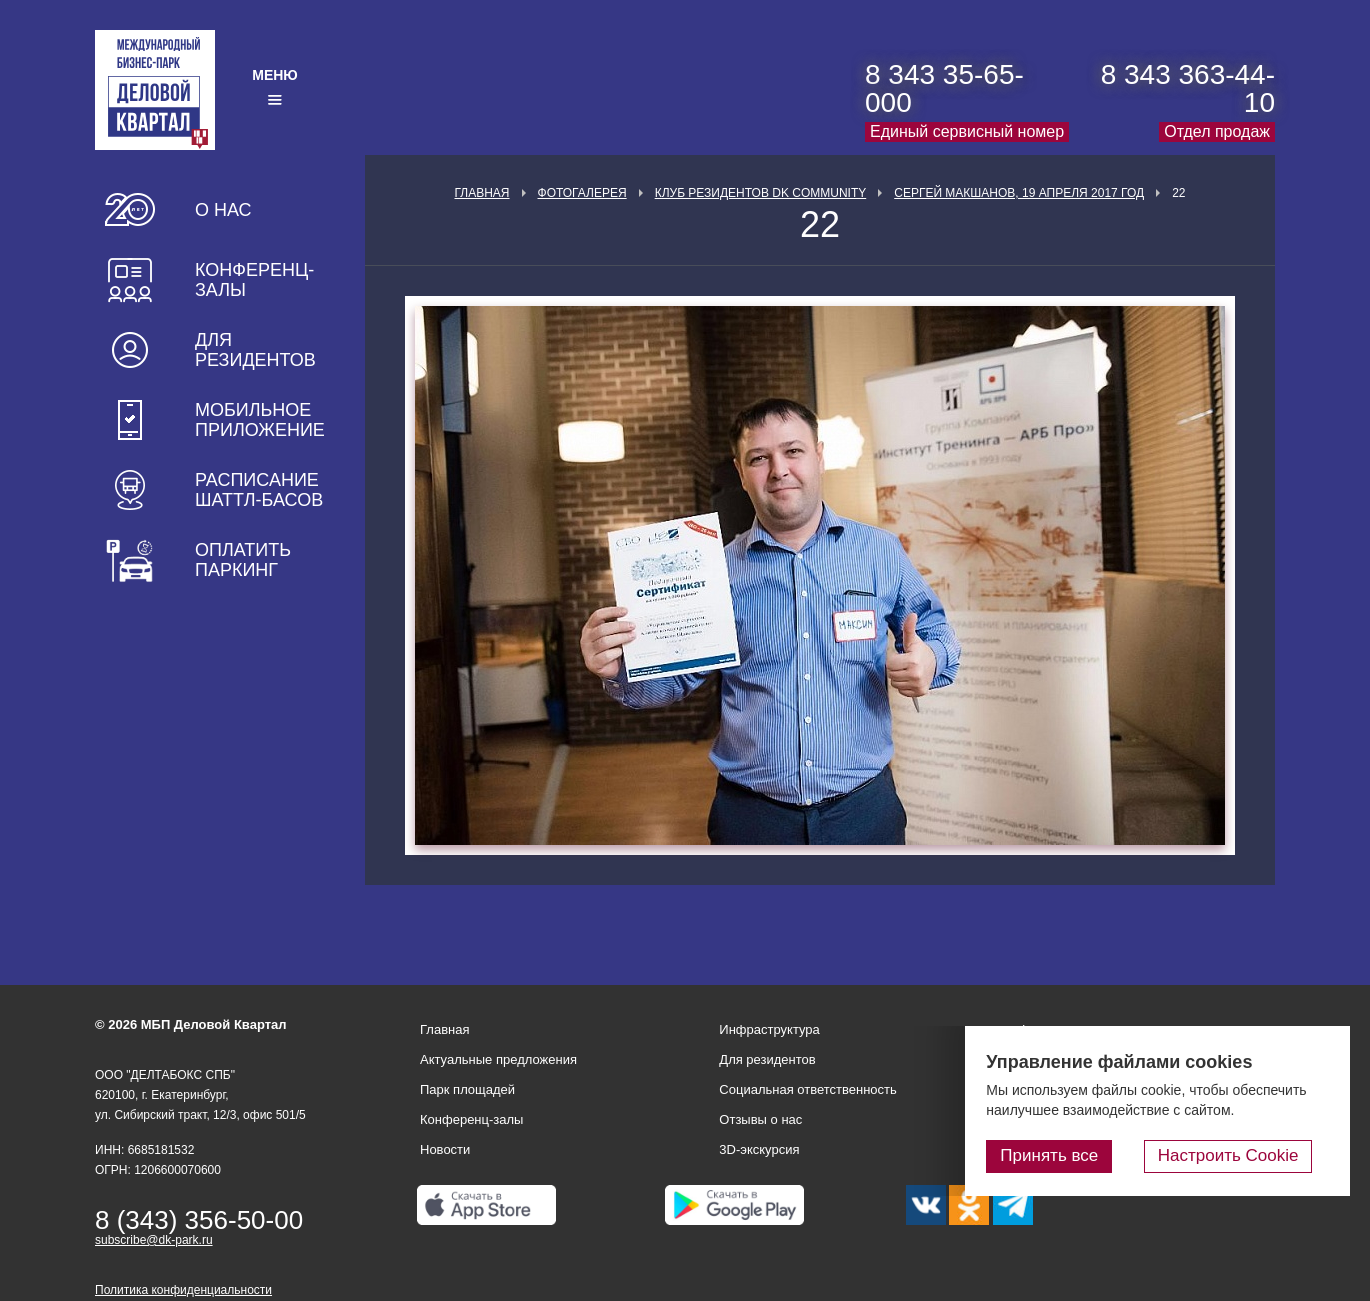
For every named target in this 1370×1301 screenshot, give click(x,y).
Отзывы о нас (760, 1119)
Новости (445, 1149)
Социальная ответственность (808, 1089)
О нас (223, 210)
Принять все (1083, 1158)
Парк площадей (467, 1089)
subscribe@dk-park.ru (154, 1240)
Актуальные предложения (498, 1059)
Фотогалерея (582, 193)
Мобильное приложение (260, 420)
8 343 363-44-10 (1188, 88)
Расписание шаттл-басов (259, 490)
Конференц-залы (254, 280)
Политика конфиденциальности (183, 1290)
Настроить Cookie (1245, 1158)
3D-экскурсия (759, 1149)
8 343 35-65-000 (944, 88)
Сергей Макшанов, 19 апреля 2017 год (1019, 193)
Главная (481, 193)
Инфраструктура (769, 1029)
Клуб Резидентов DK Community (761, 193)
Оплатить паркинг (243, 560)
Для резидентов (255, 350)
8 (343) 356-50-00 (199, 1220)
